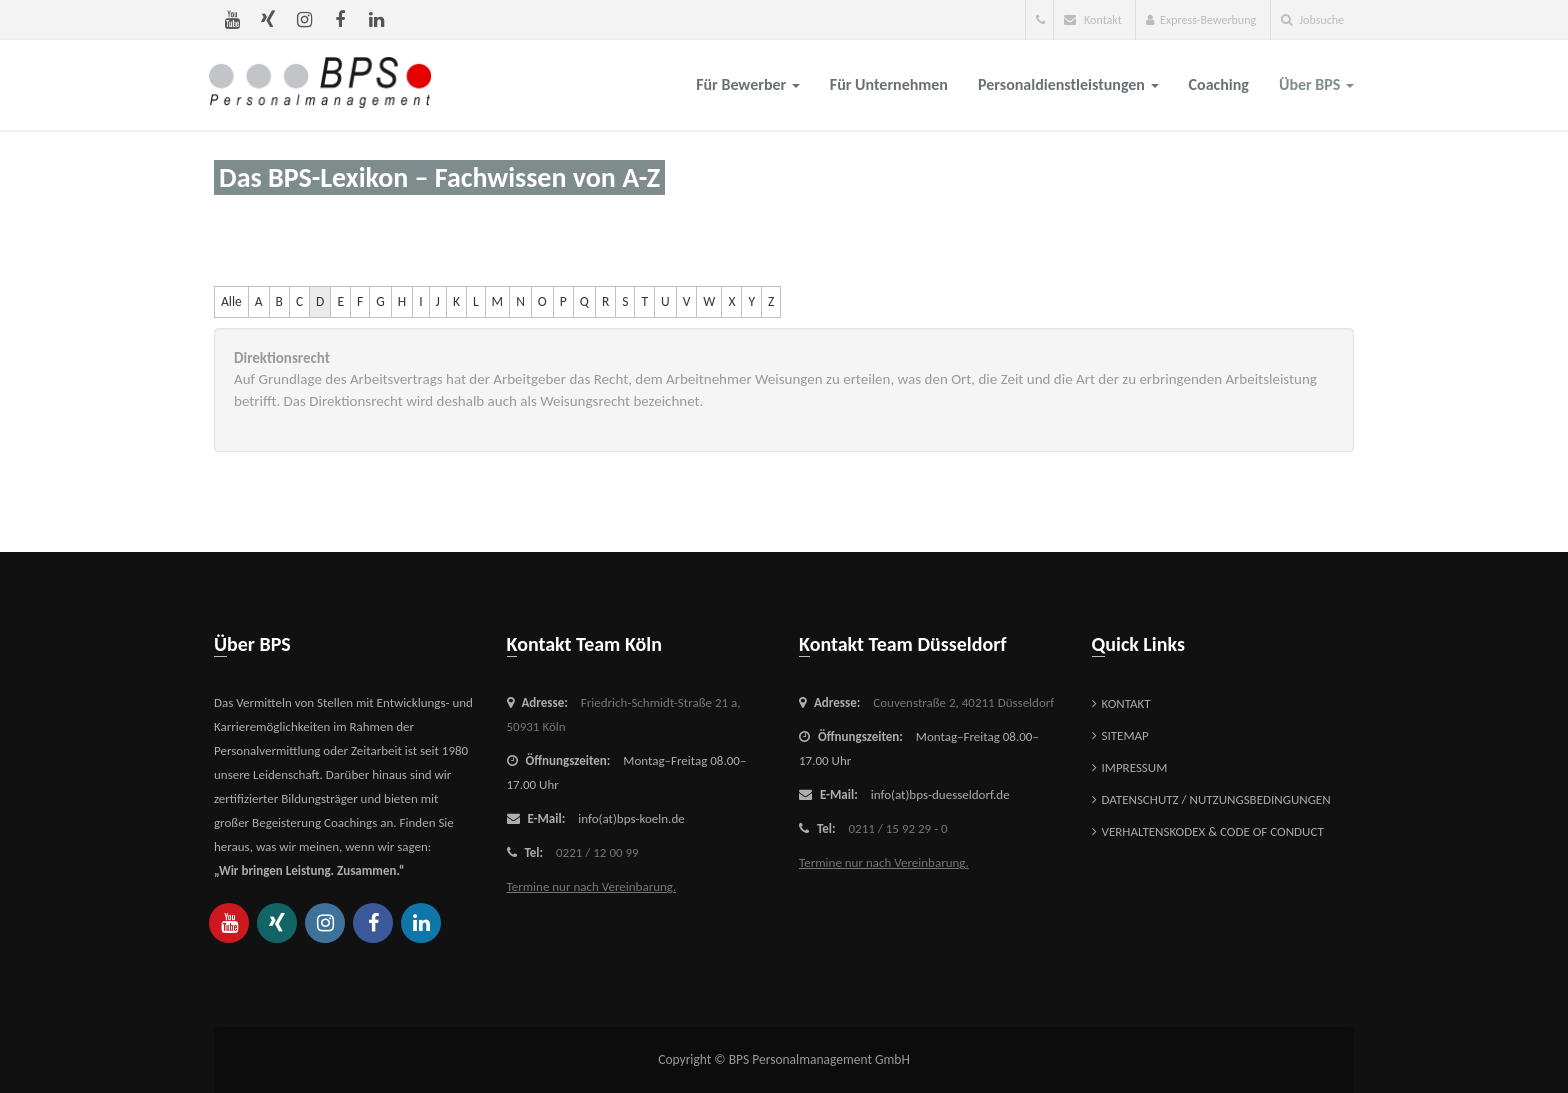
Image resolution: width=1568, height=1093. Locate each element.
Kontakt (1092, 20)
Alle (231, 301)
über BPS (1316, 84)
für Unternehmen (889, 84)
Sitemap (1125, 735)
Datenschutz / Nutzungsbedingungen (1216, 799)
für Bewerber (748, 84)
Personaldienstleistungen (1068, 84)
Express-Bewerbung (1201, 20)
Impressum (1135, 767)
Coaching (1219, 84)
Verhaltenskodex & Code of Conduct (1213, 831)
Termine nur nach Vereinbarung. (592, 886)
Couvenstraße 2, (963, 702)
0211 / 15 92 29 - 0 (898, 828)
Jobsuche (1312, 20)
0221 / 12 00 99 (597, 852)
